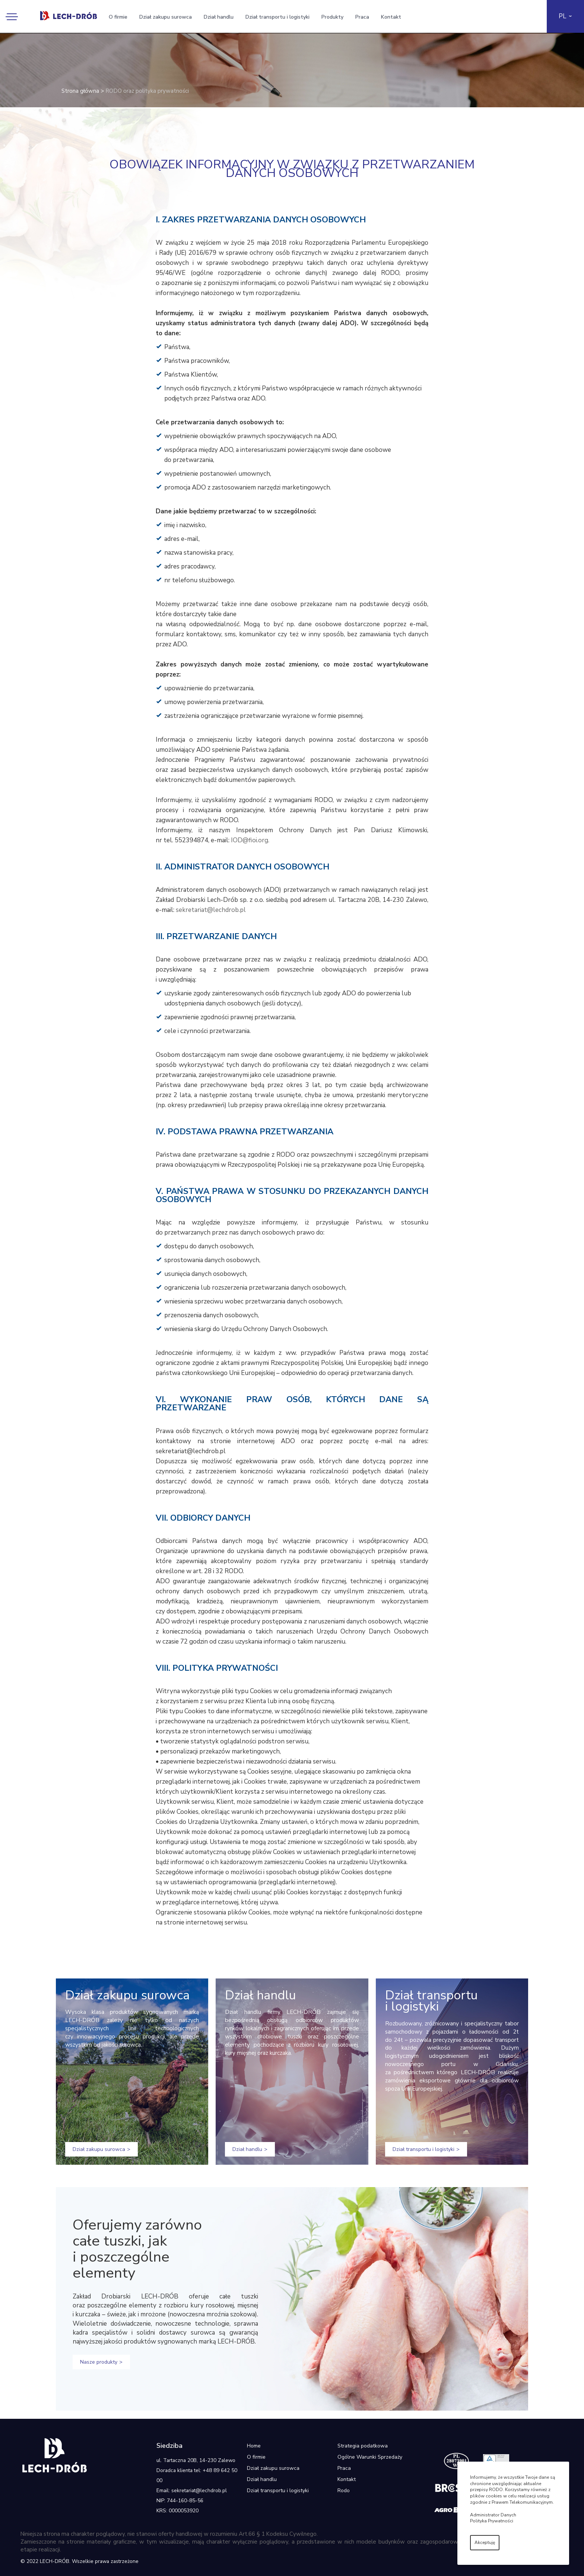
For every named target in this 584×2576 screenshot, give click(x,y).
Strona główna (80, 91)
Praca (362, 16)
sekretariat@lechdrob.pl (211, 910)
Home (254, 2445)
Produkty (332, 16)
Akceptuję (485, 2542)
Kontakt (391, 16)
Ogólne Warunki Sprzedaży (369, 2457)
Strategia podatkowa (362, 2445)
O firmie (118, 16)
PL (562, 16)
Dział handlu (219, 16)
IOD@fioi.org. (250, 840)
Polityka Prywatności (491, 2521)
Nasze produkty (98, 2362)
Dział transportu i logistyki (277, 16)
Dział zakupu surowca (165, 16)
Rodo (343, 2490)
